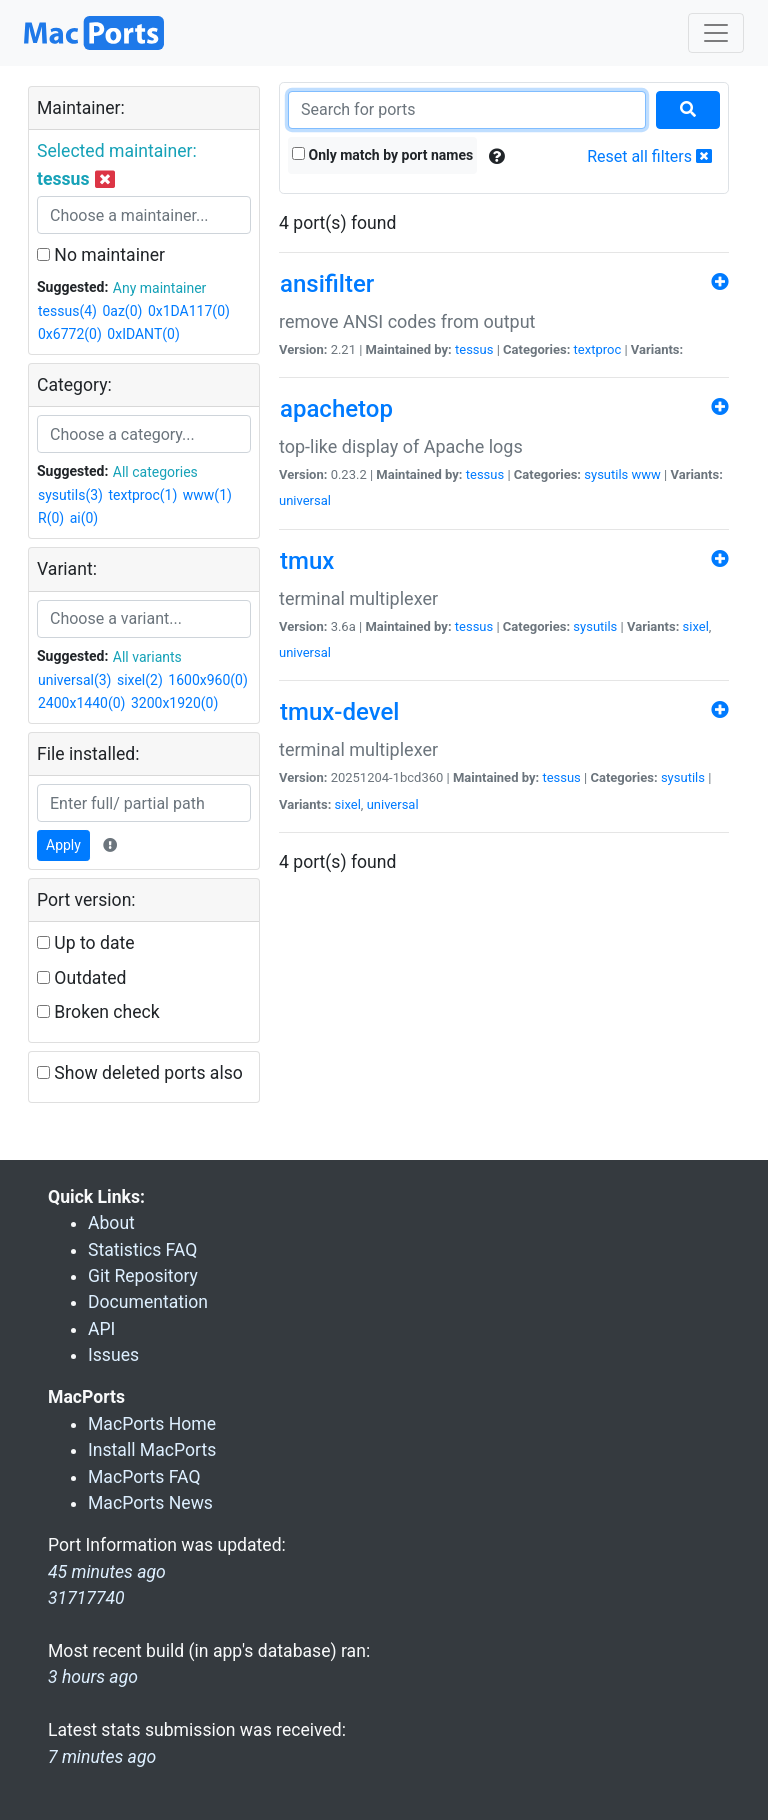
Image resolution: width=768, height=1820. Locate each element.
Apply (63, 845)
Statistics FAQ (142, 1250)
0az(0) (122, 311)
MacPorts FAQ (144, 1477)
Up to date (86, 943)
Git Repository (143, 1276)
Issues (113, 1355)
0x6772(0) (70, 334)
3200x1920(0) (174, 703)
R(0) (51, 518)
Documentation (148, 1302)
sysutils (606, 474)
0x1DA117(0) (189, 311)
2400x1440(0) (81, 703)
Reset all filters (649, 156)
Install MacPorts (152, 1450)
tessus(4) (67, 311)
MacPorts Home (152, 1424)
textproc (598, 349)
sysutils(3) (70, 495)
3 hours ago (93, 1677)
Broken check (98, 1012)
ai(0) (84, 518)
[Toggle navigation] (716, 33)
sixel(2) (140, 680)
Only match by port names (382, 155)
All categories (155, 472)
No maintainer (101, 255)
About (111, 1223)
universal (305, 500)
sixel (696, 626)
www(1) (207, 495)
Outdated (81, 978)
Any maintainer (160, 288)
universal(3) (75, 680)
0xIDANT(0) (143, 334)
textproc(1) (142, 495)
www (646, 474)
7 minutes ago (102, 1757)
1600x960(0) (208, 680)
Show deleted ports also (140, 1073)
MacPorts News (150, 1503)
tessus (474, 349)
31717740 (86, 1598)
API (101, 1329)
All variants (147, 657)
